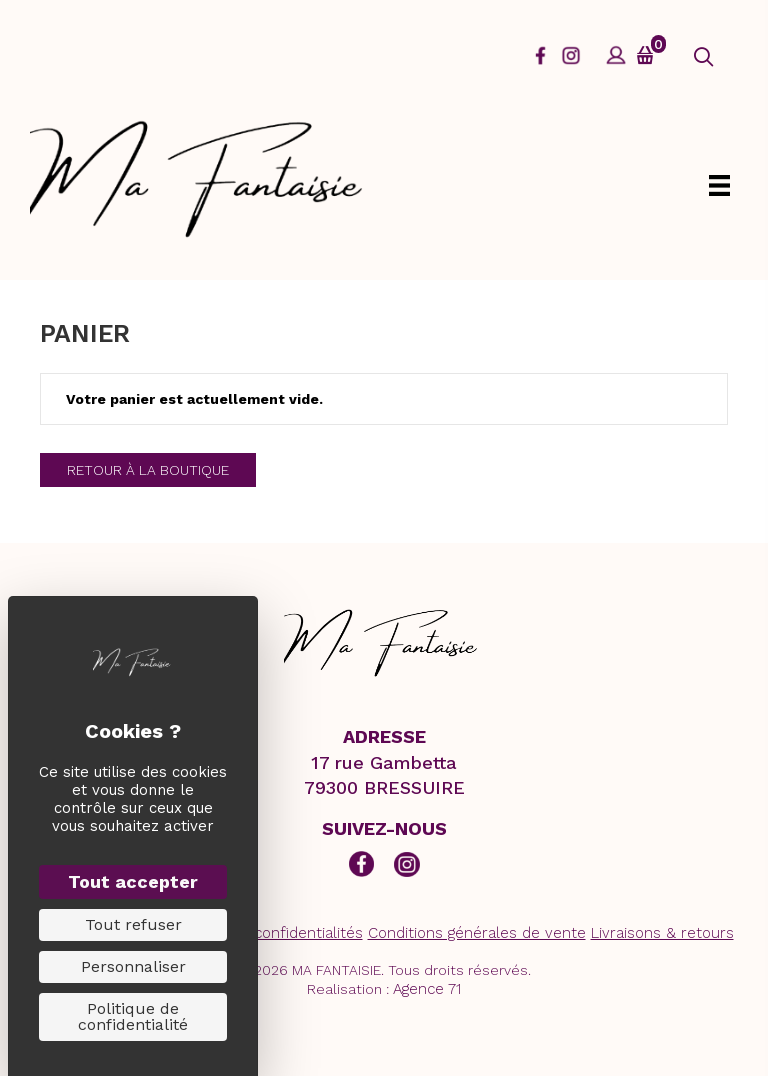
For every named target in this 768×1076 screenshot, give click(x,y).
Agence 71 (427, 989)
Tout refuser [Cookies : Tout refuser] (133, 924)
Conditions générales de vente (477, 933)
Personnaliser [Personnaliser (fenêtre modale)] (133, 966)
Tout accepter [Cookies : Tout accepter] (133, 881)
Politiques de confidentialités (260, 933)
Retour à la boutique (148, 470)
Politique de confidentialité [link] (133, 1016)
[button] (703, 57)
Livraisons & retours (662, 933)
